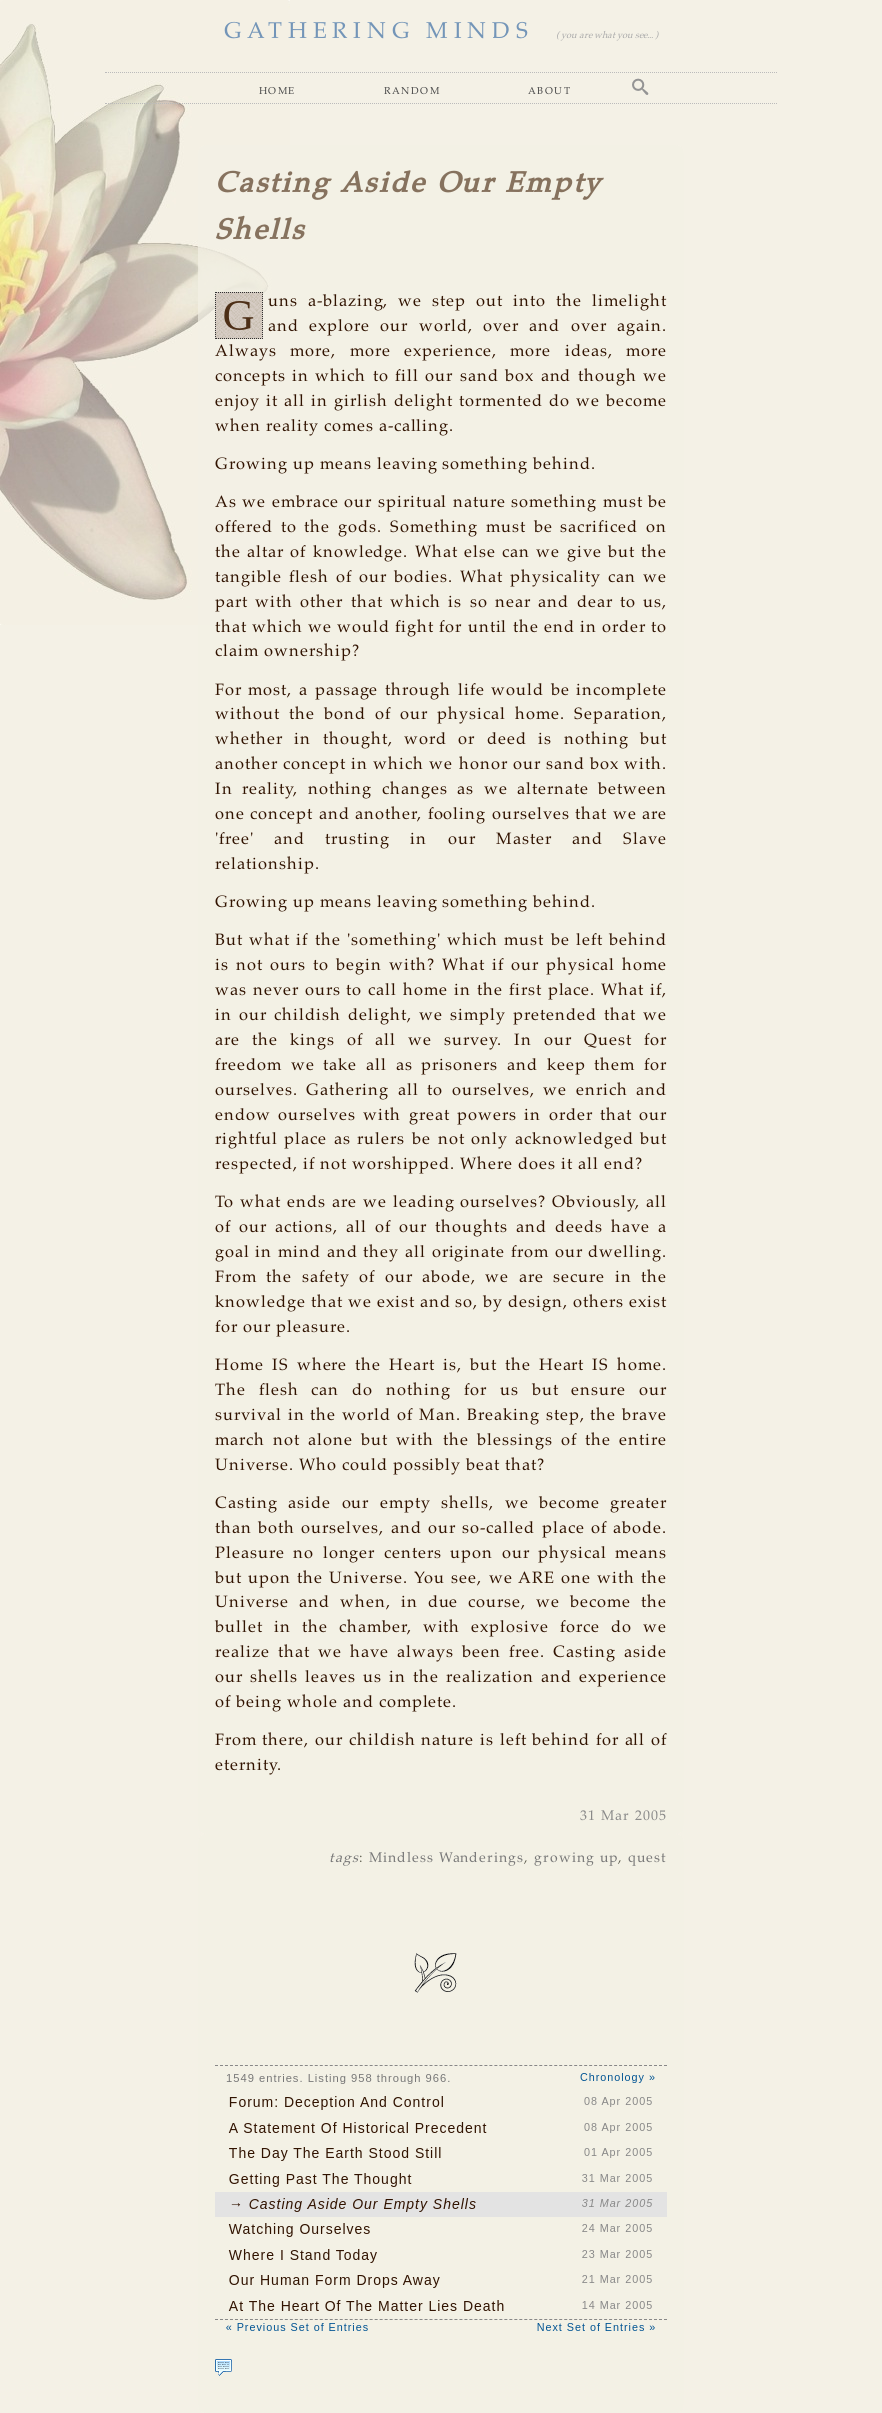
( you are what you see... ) (607, 35)
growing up (576, 1858)
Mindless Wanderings (447, 1858)
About (549, 90)
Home (277, 90)
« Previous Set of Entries (297, 2327)
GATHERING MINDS (379, 31)
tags (344, 1858)
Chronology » (618, 2077)
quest (647, 1858)
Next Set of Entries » (597, 2327)
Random (412, 90)
